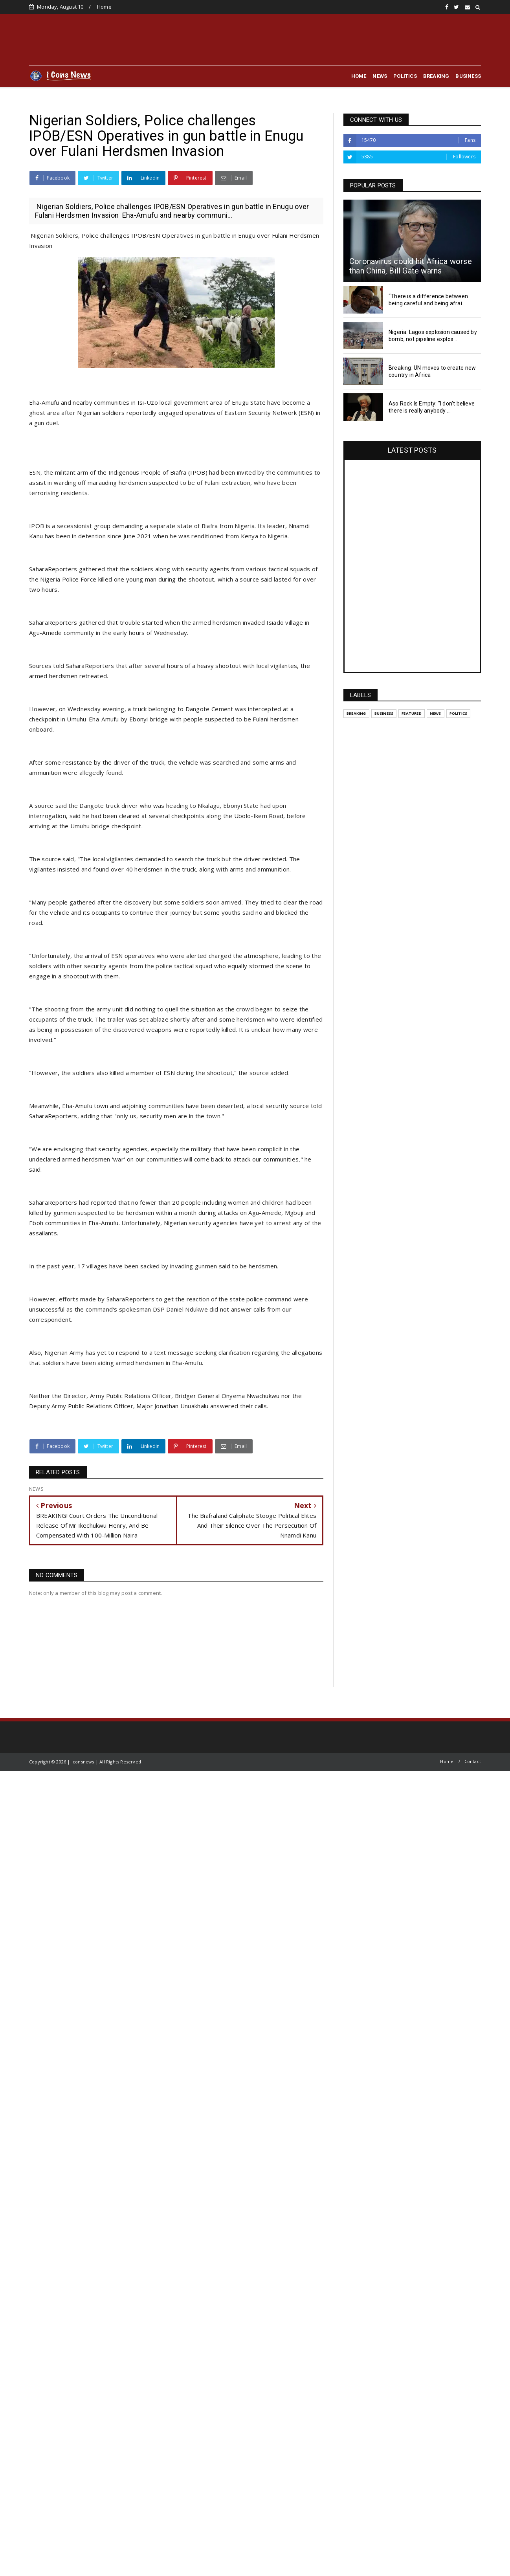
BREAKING (436, 76)
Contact (472, 1761)
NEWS (379, 76)
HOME (359, 76)
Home (104, 6)
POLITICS (405, 76)
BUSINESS (468, 76)
